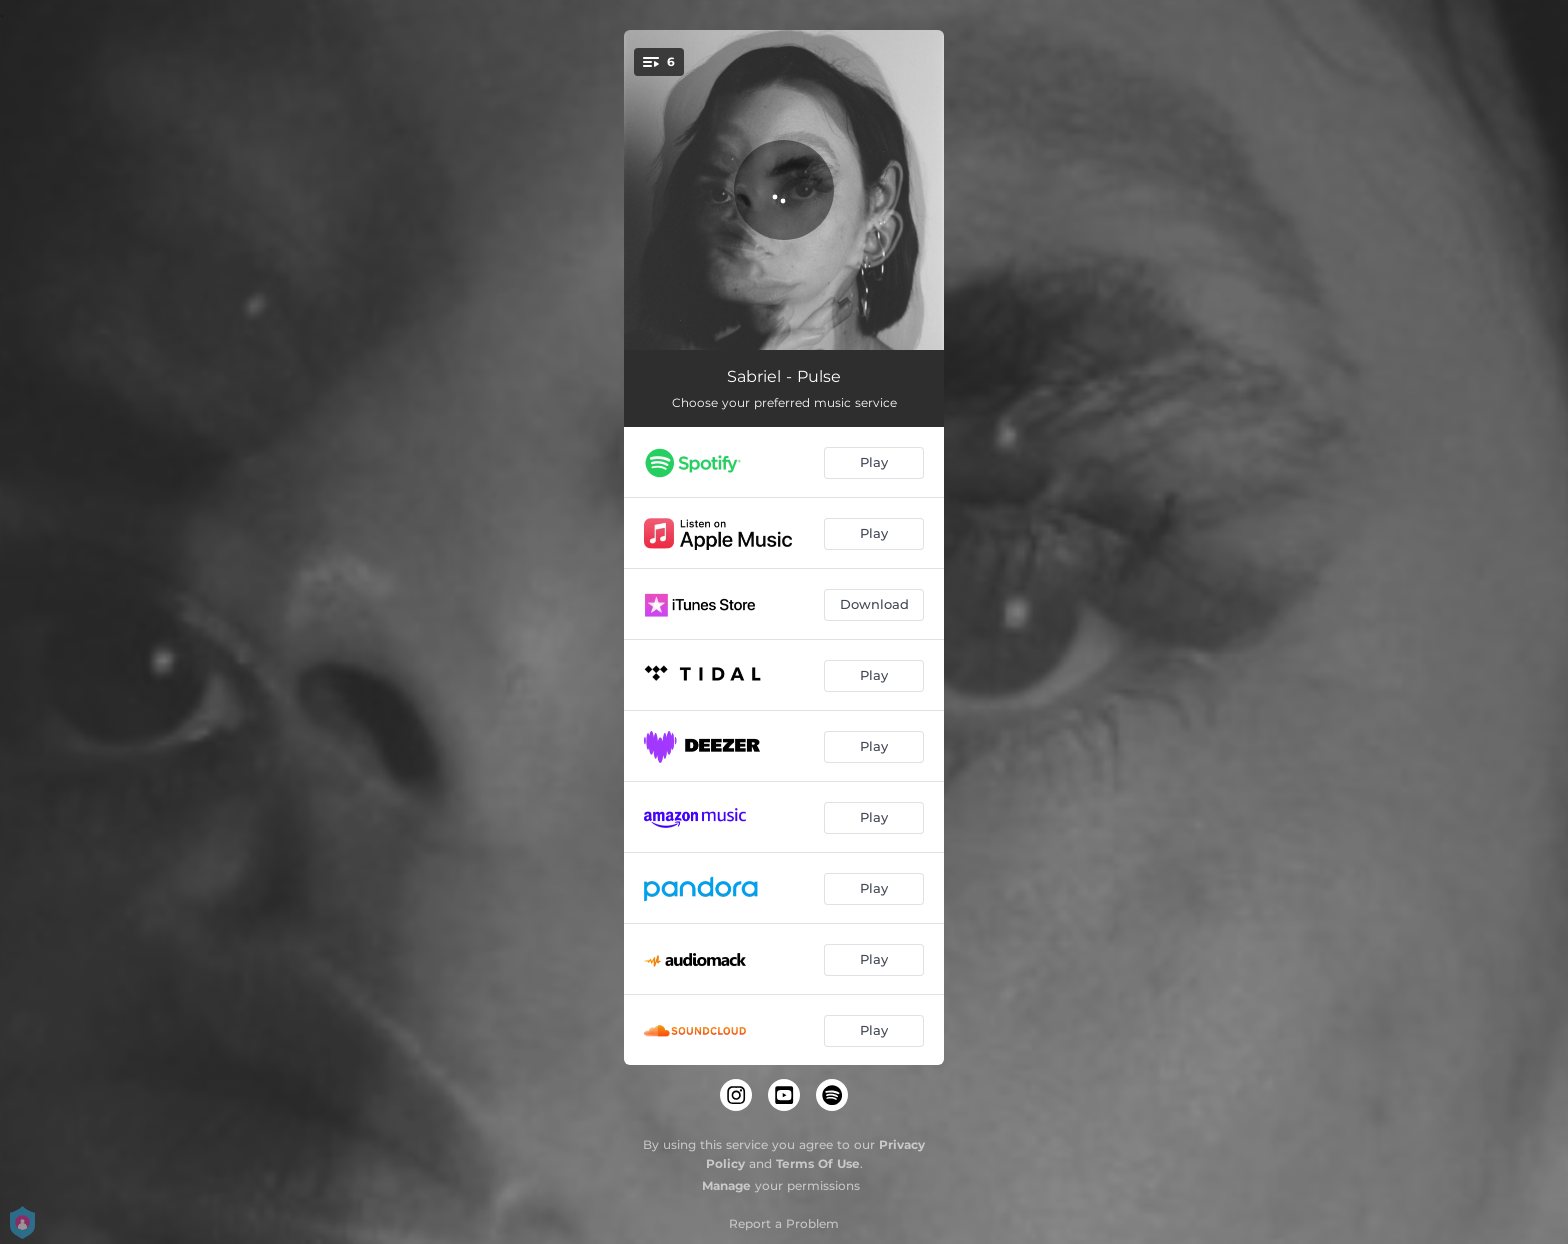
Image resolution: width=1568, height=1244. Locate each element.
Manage (726, 1185)
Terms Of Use (818, 1163)
